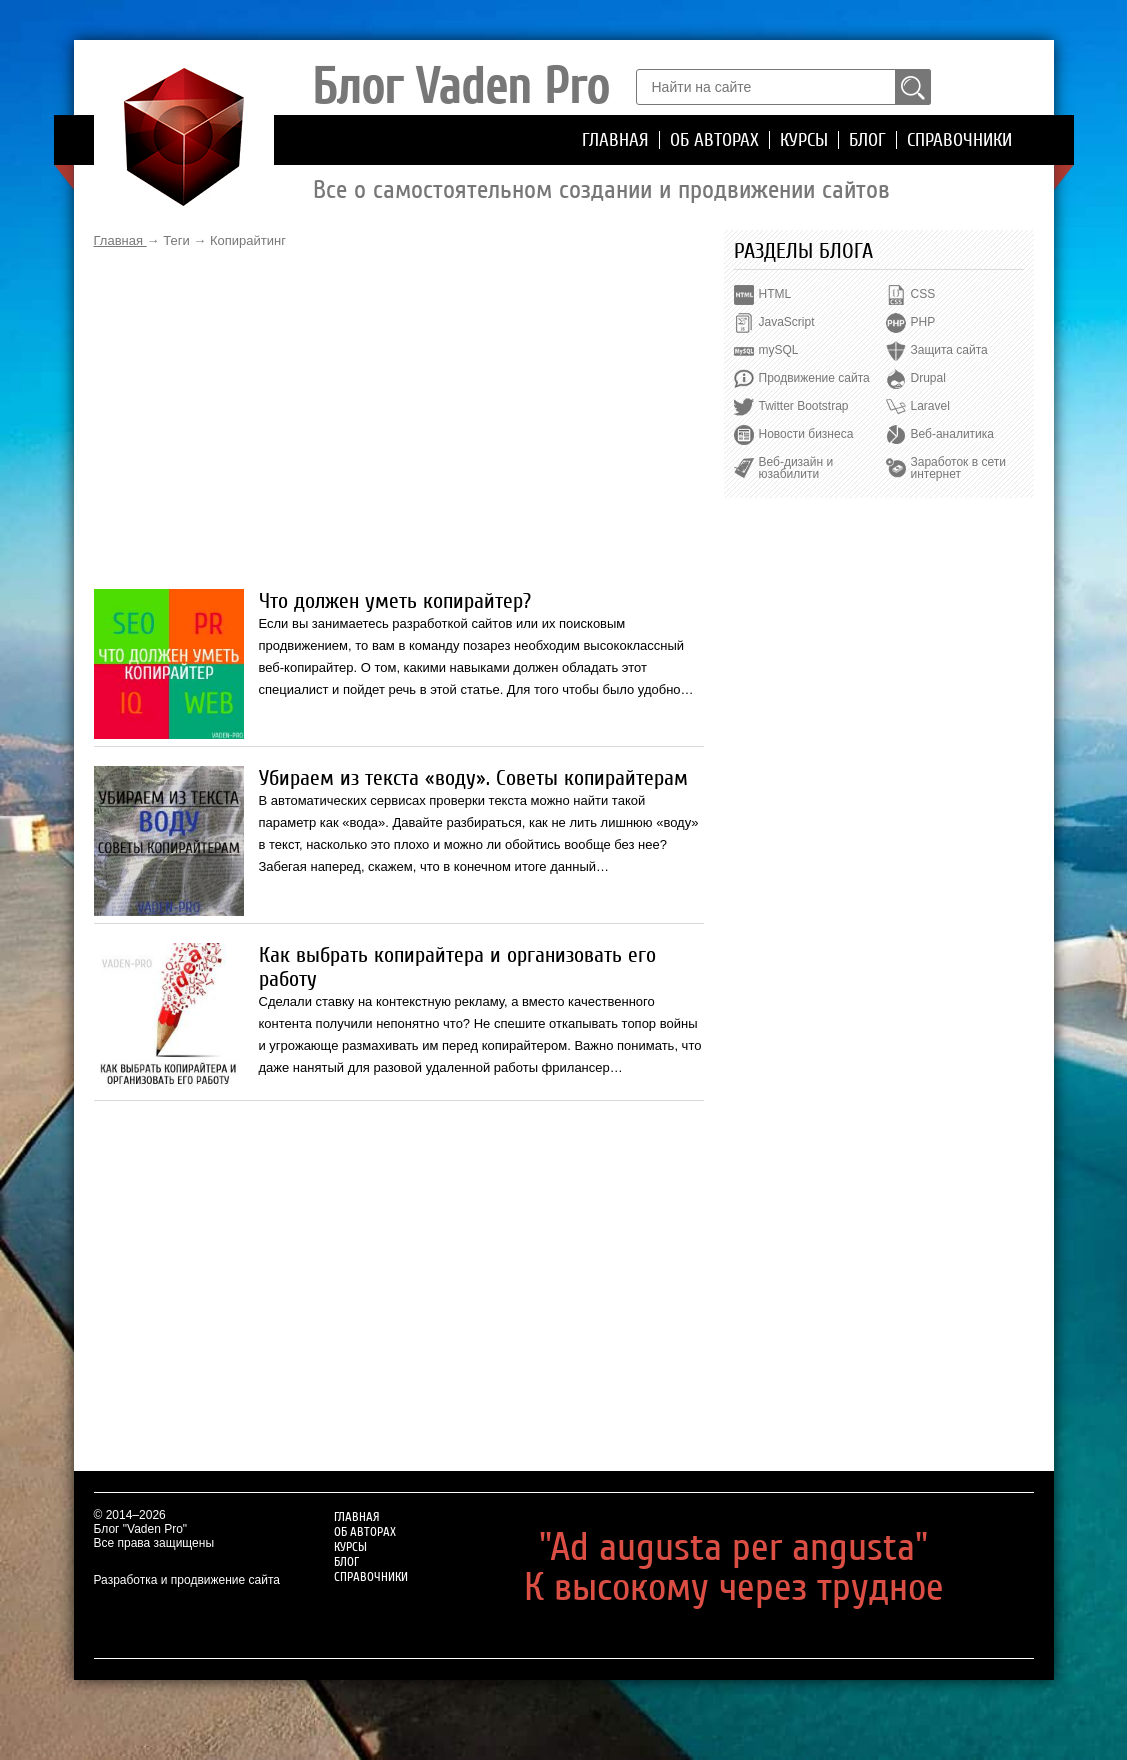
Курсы (804, 140)
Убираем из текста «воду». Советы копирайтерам (473, 778)
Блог (867, 140)
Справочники (959, 140)
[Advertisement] (399, 419)
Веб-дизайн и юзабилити (796, 468)
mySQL (779, 350)
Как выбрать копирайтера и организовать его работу (457, 967)
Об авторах (714, 140)
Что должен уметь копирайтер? (395, 601)
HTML (775, 294)
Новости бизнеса (806, 434)
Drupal (928, 378)
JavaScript (787, 322)
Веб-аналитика (952, 434)
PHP (923, 322)
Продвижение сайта (814, 378)
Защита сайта (949, 350)
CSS (923, 294)
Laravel (930, 406)
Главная (615, 140)
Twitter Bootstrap (804, 406)
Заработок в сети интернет (958, 468)
